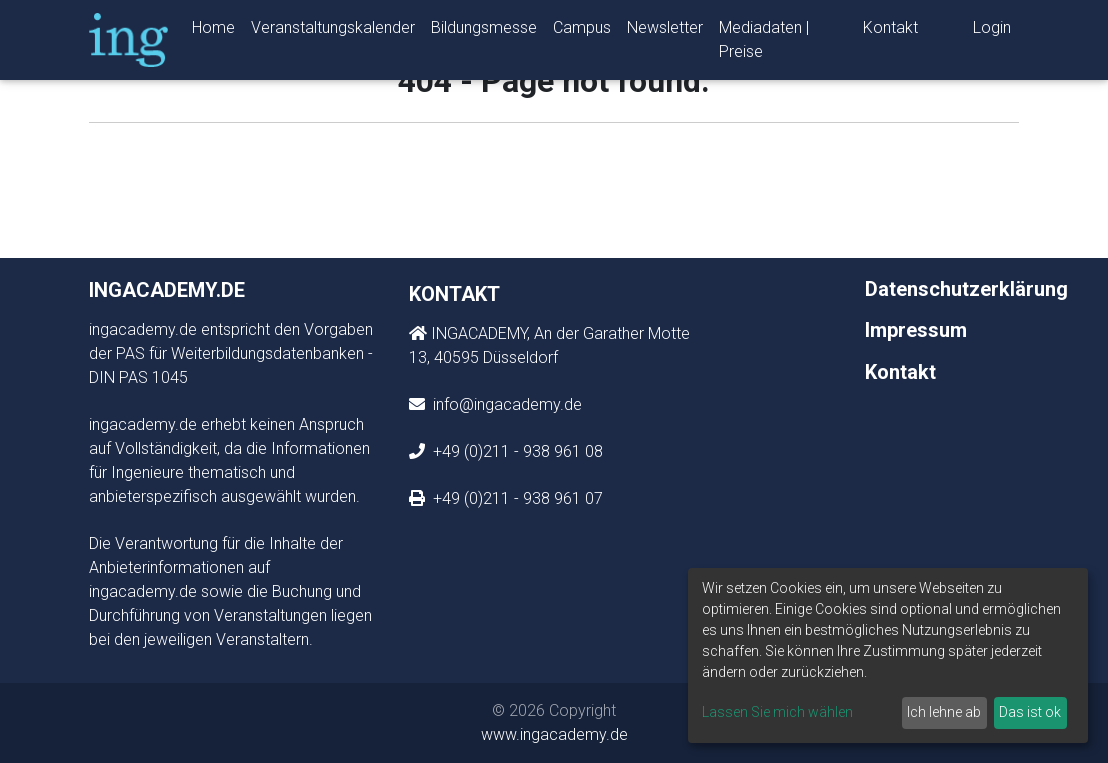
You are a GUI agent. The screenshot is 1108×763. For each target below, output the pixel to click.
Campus (582, 31)
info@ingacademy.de (505, 404)
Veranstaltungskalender (333, 31)
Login (992, 31)
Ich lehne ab (944, 712)
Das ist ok (1030, 712)
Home (213, 31)
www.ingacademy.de (554, 734)
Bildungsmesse (484, 31)
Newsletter (665, 31)
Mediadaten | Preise (764, 43)
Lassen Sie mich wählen (777, 712)
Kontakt (890, 31)
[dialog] (888, 655)
